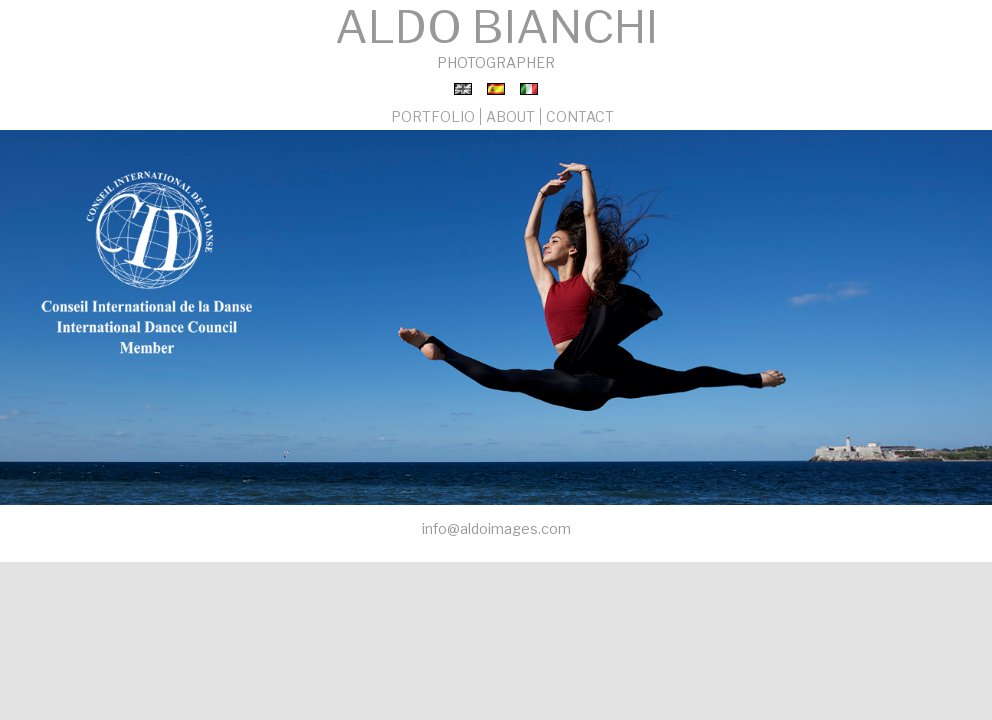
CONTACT (580, 116)
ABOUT (510, 116)
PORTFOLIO (433, 116)
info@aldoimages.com (496, 528)
